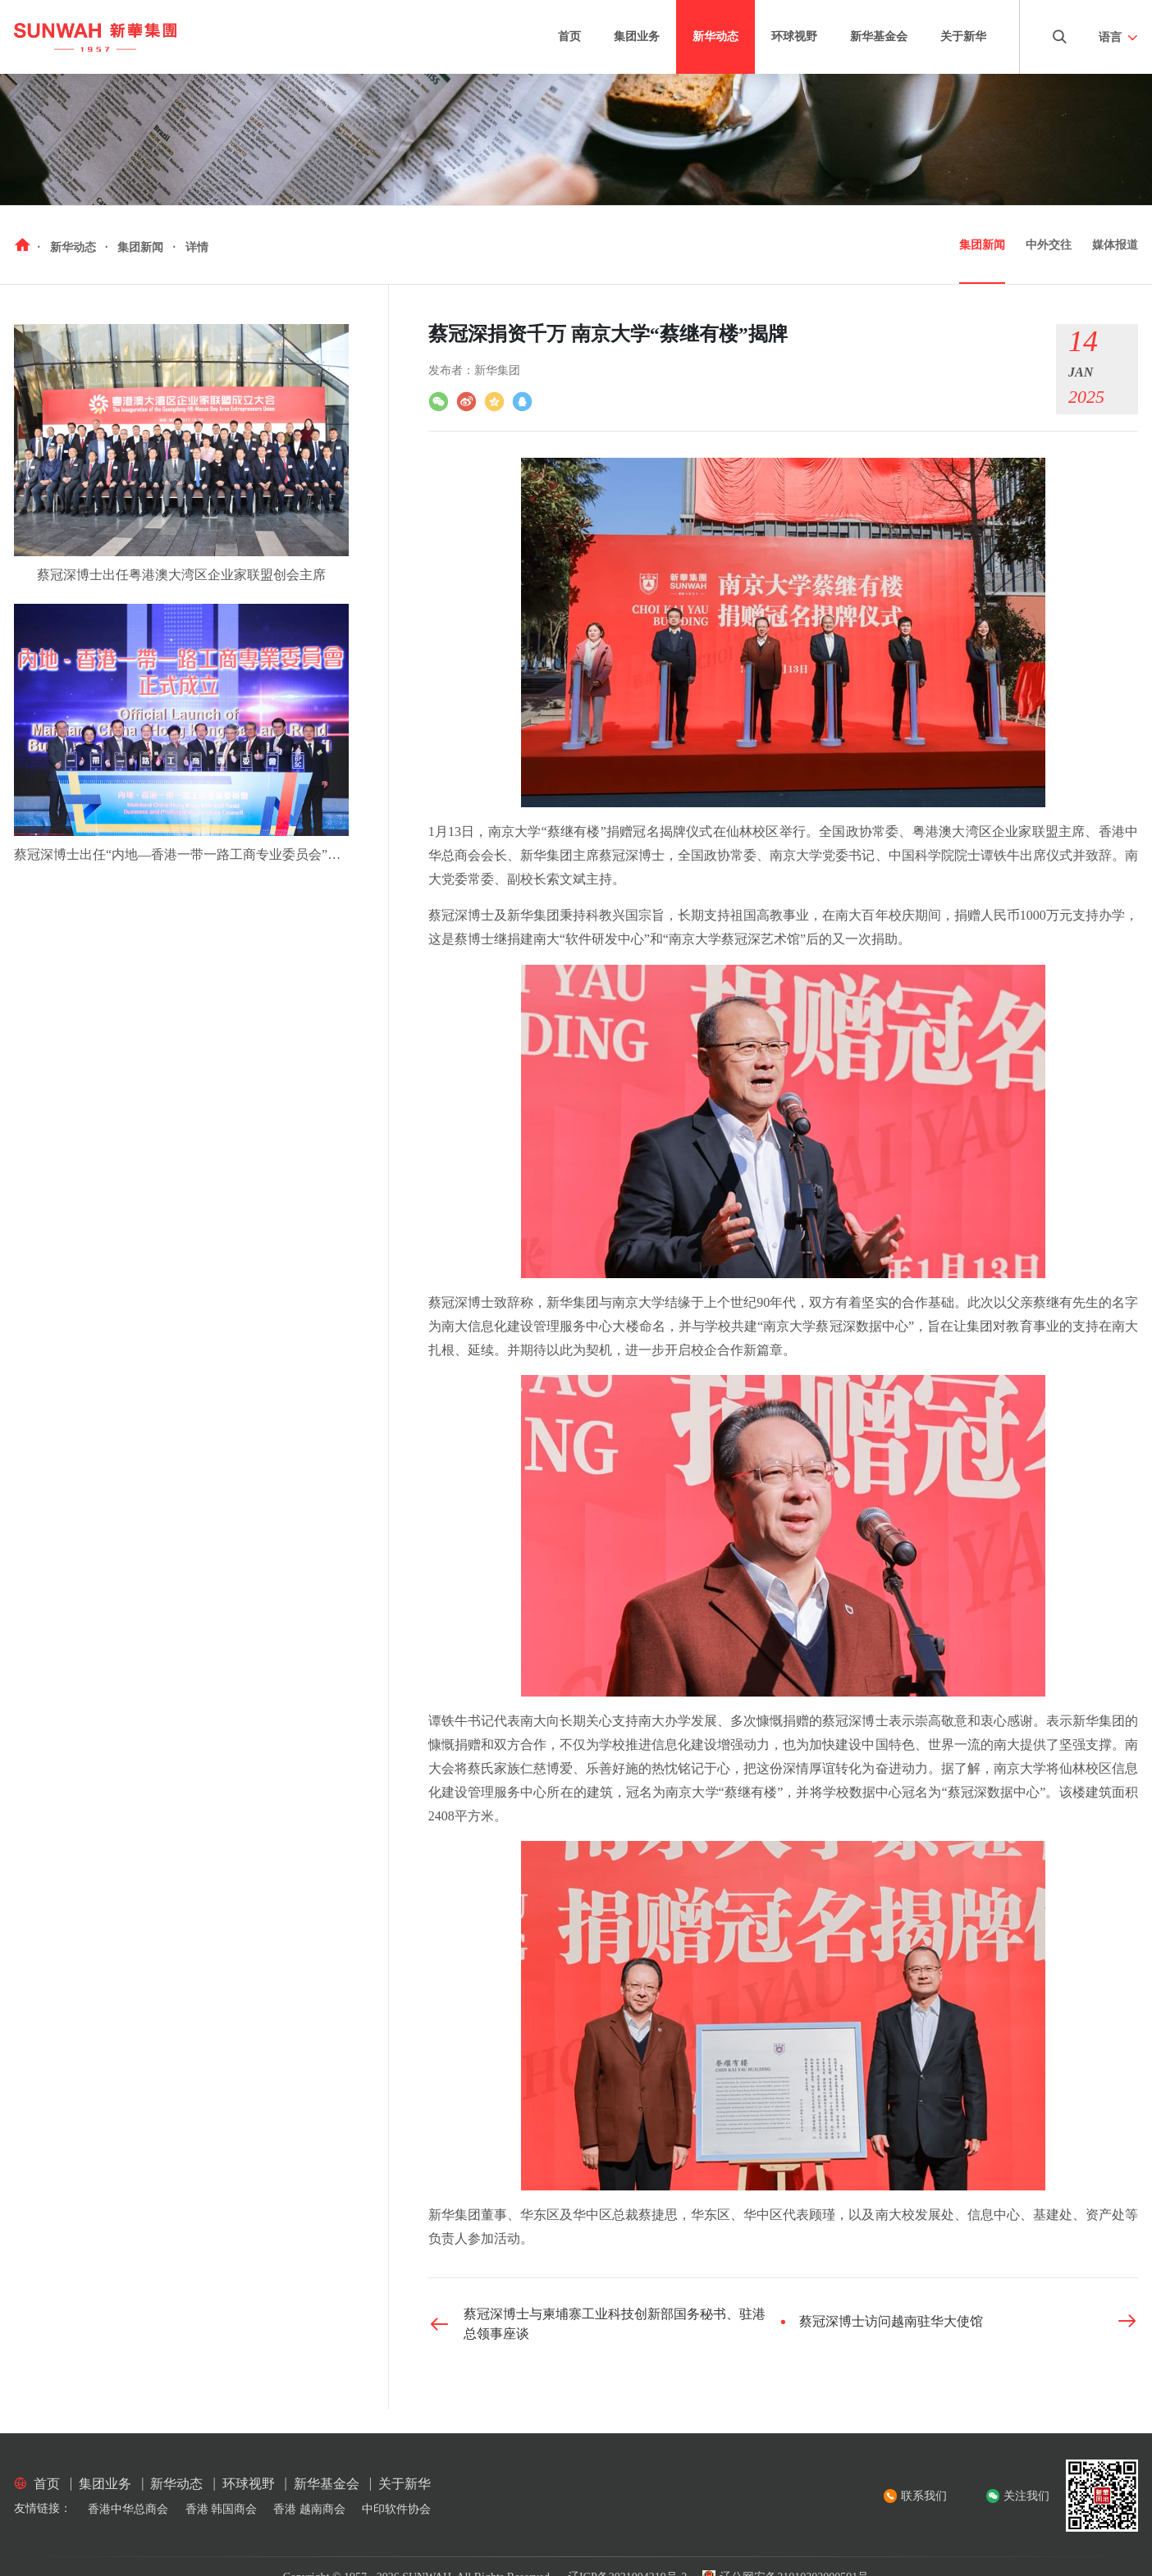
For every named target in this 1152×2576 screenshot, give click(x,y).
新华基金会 (878, 36)
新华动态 (715, 36)
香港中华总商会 (128, 2509)
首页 (569, 36)
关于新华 (963, 36)
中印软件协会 (396, 2509)
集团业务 (637, 36)
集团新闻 (982, 245)
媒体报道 (1115, 245)
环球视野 (794, 36)
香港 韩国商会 (221, 2509)
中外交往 (1049, 245)
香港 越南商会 (309, 2509)
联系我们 (924, 2496)
